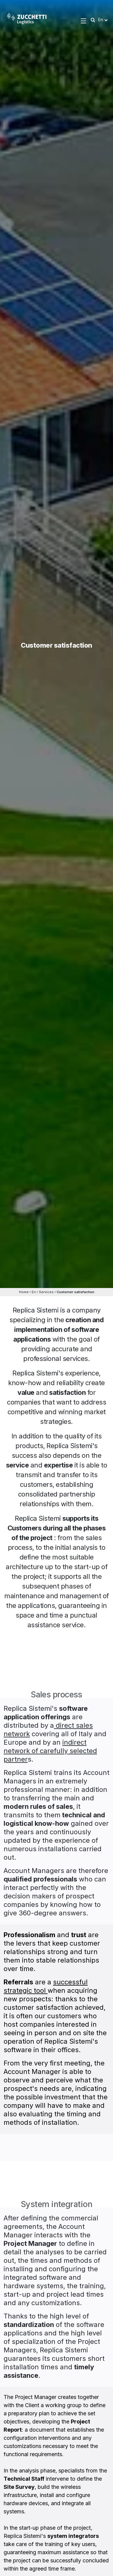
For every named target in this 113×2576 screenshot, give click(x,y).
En (34, 1292)
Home (24, 1292)
